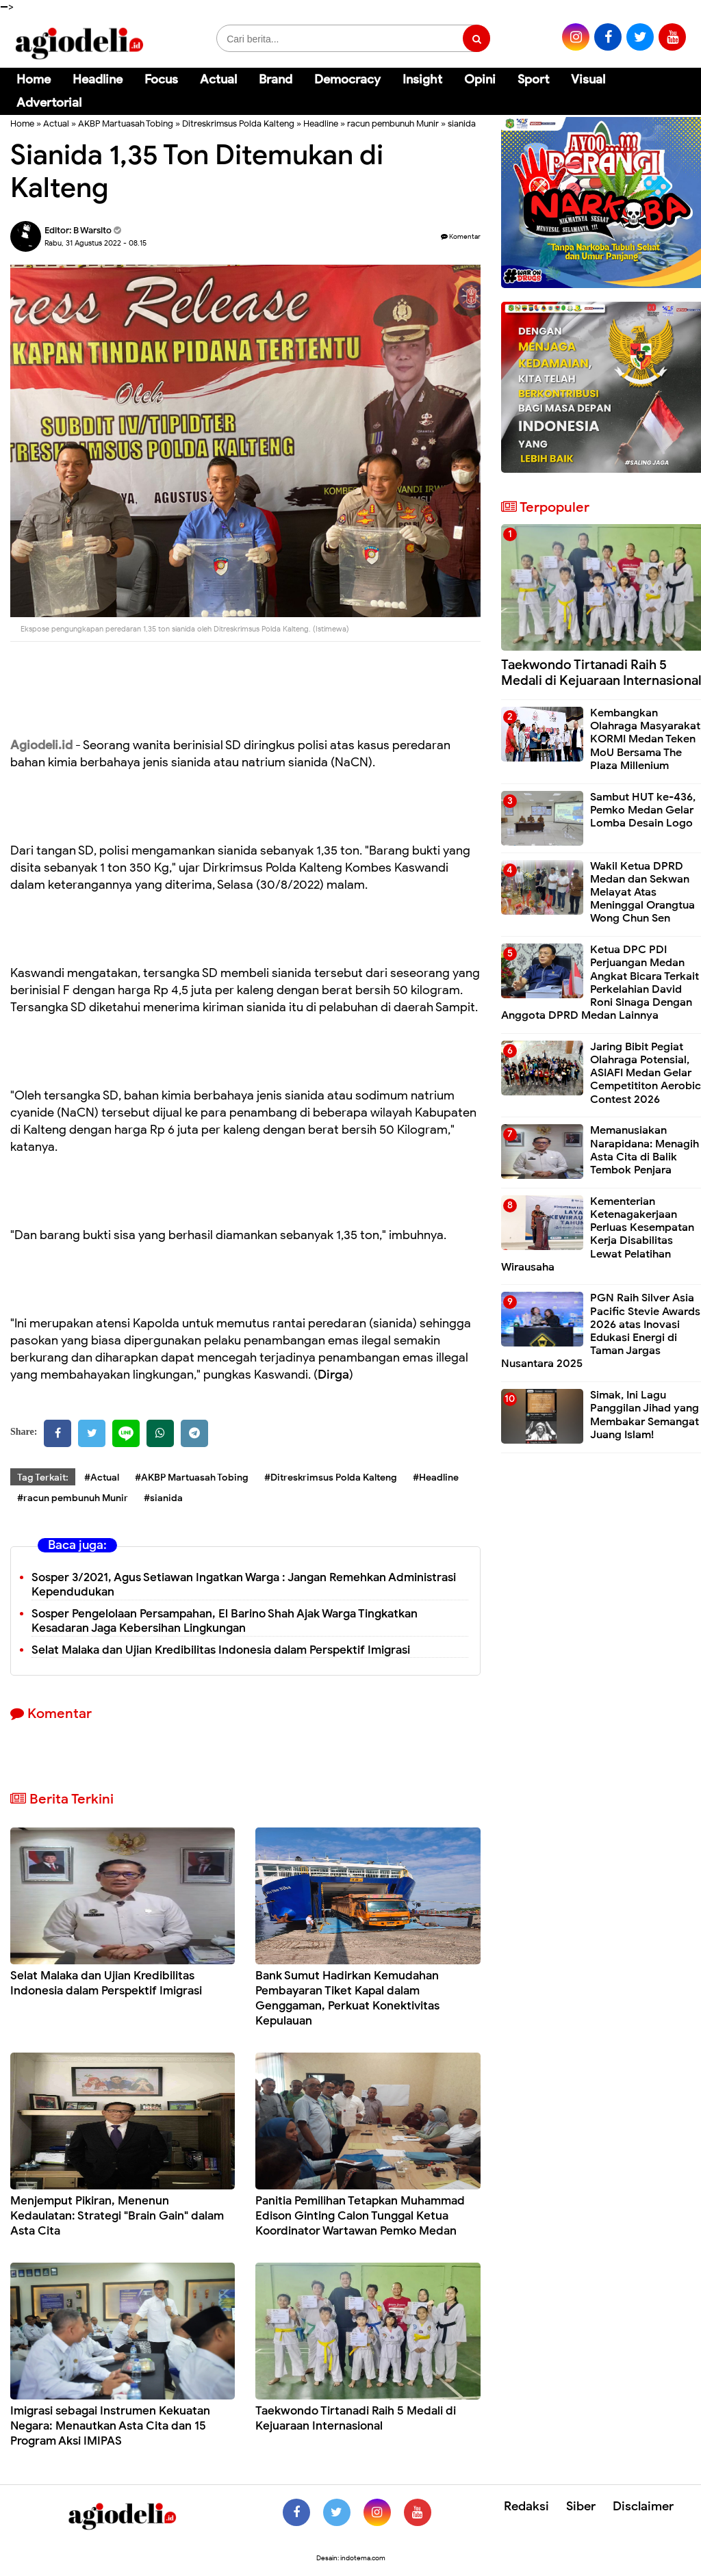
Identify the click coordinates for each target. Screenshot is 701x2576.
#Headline (436, 1477)
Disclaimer (643, 2506)
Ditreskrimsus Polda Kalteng (238, 123)
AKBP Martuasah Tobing (125, 123)
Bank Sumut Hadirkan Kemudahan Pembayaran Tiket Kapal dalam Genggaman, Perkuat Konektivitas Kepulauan (347, 1998)
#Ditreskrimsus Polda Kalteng (330, 1477)
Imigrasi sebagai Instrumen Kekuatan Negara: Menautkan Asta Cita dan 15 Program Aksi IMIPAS (110, 2426)
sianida (462, 123)
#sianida (163, 1498)
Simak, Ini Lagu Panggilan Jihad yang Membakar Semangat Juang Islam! (644, 1415)
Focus (161, 79)
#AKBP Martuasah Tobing (191, 1477)
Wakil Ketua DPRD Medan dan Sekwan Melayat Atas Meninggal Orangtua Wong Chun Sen (642, 892)
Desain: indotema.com (350, 2557)
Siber (581, 2506)
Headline (98, 79)
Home (33, 79)
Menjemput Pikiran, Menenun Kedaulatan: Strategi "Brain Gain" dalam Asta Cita (117, 2216)
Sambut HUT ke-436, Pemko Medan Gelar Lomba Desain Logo (643, 810)
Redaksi (526, 2506)
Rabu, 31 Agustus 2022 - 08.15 (95, 243)
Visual (588, 79)
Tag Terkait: (42, 1477)
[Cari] (673, 88)
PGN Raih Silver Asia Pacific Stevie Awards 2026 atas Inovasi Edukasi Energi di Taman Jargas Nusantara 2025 (600, 1330)
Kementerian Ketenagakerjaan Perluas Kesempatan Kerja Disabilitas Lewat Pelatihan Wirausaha (597, 1234)
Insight (422, 79)
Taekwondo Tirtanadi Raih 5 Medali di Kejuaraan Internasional (355, 2418)
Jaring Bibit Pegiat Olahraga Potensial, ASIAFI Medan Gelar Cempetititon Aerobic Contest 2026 (645, 1073)
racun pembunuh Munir (393, 123)
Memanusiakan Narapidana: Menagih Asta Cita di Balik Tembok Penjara (644, 1150)
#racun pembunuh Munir (72, 1498)
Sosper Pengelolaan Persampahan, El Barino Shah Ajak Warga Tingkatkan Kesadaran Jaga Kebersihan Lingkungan (224, 1620)
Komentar (461, 236)
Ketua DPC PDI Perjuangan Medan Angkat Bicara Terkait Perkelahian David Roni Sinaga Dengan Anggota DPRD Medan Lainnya (600, 982)
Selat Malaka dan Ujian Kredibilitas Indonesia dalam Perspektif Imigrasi (220, 1650)
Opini (480, 79)
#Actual (101, 1477)
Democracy (347, 79)
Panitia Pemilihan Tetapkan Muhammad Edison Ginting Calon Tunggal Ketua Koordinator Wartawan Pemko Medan (360, 2216)
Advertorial (48, 102)
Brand (275, 79)
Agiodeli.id (41, 745)
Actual (218, 79)
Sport (533, 79)
